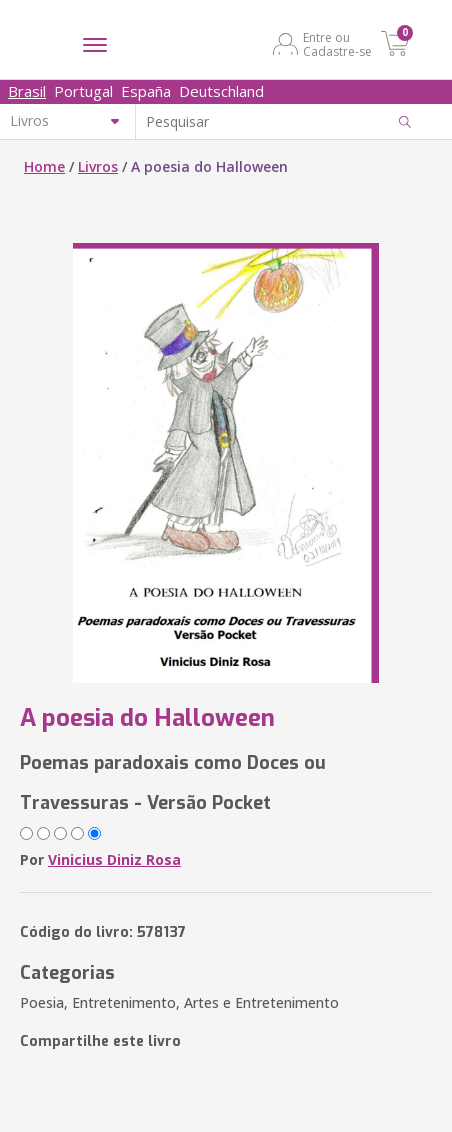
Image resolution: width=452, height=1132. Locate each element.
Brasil (27, 91)
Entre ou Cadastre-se (337, 44)
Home (44, 166)
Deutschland (221, 91)
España (146, 91)
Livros (98, 166)
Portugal (83, 91)
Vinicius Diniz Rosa (114, 859)
